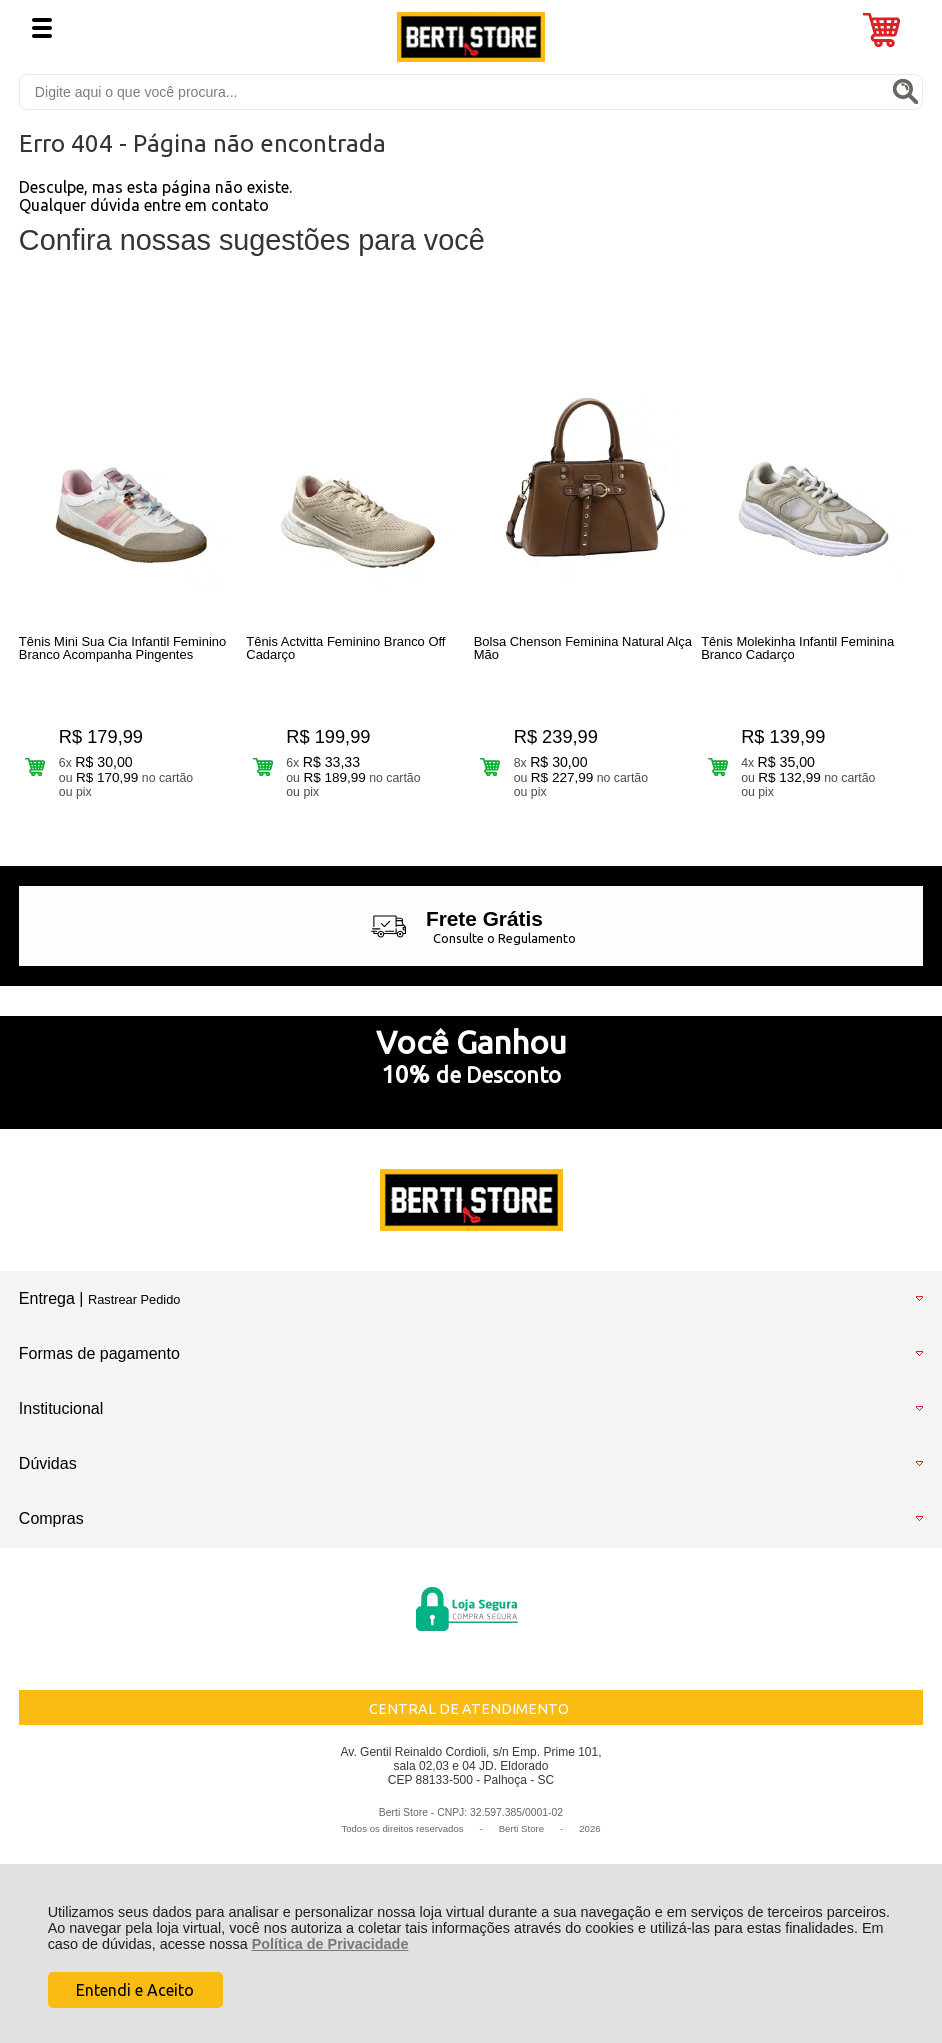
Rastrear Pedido (134, 1299)
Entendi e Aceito (135, 1990)
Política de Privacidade (330, 1944)
